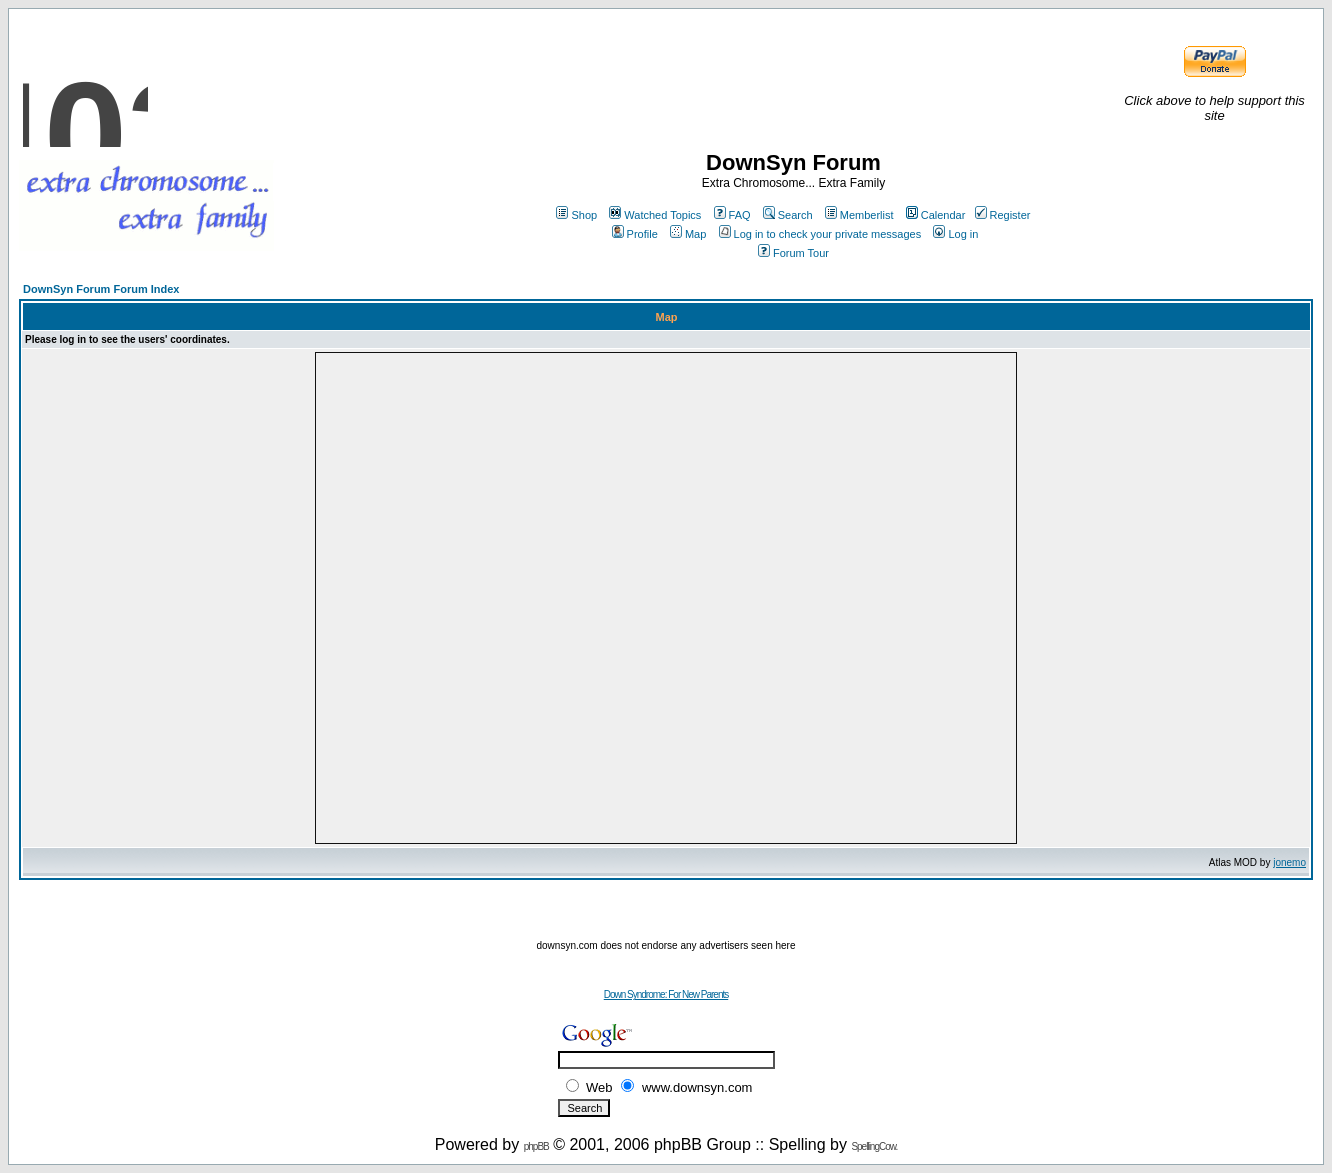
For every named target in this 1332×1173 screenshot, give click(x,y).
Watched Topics (655, 215)
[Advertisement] (666, 910)
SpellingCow (873, 1146)
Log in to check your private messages (820, 234)
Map (688, 234)
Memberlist (859, 215)
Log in (955, 234)
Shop (576, 215)
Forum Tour (793, 253)
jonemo (1289, 862)
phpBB (536, 1146)
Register (1003, 215)
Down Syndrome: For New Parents (666, 994)
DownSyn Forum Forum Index (101, 289)
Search (788, 215)
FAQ (732, 215)
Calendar (936, 215)
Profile (635, 234)
